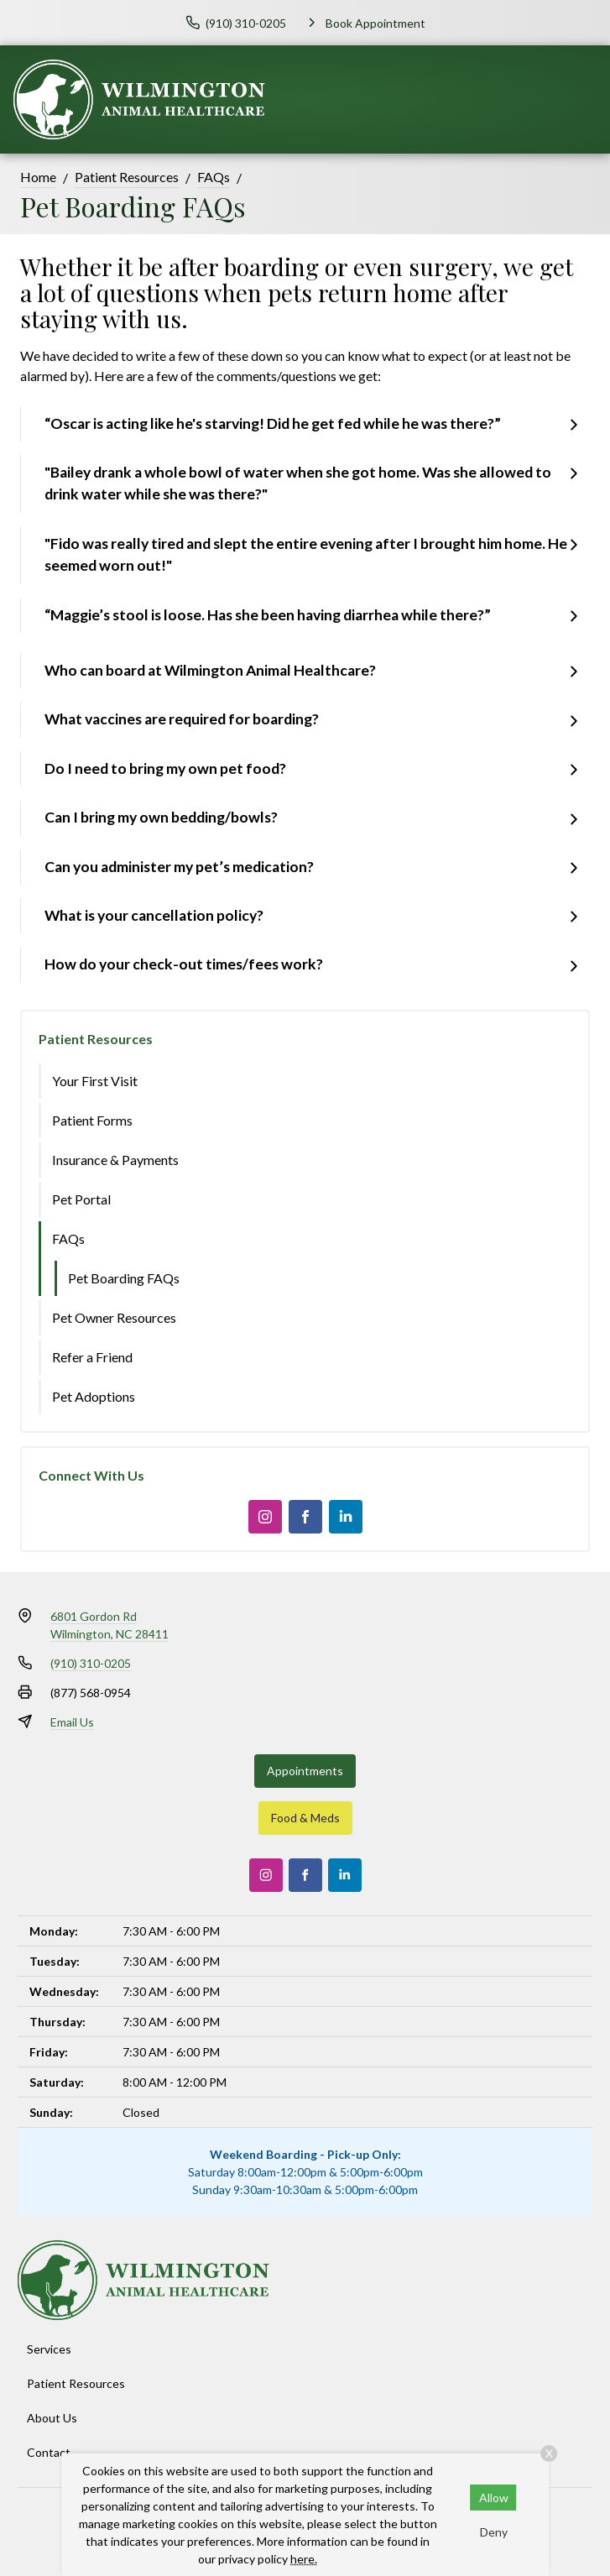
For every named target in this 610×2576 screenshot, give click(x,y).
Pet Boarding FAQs (124, 1278)
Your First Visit (95, 1081)
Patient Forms (92, 1120)
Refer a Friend (92, 1357)
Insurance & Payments (115, 1160)
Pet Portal (81, 1199)
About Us (52, 2418)
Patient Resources (127, 177)
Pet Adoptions (93, 1396)
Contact (48, 2452)
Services (49, 2349)
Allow (493, 2497)
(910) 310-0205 (90, 1663)
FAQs (213, 177)
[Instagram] (265, 1517)
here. (303, 2559)
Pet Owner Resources (114, 1317)
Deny (494, 2532)
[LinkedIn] (345, 1517)
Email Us (72, 1722)
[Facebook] (305, 1517)
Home (38, 177)
